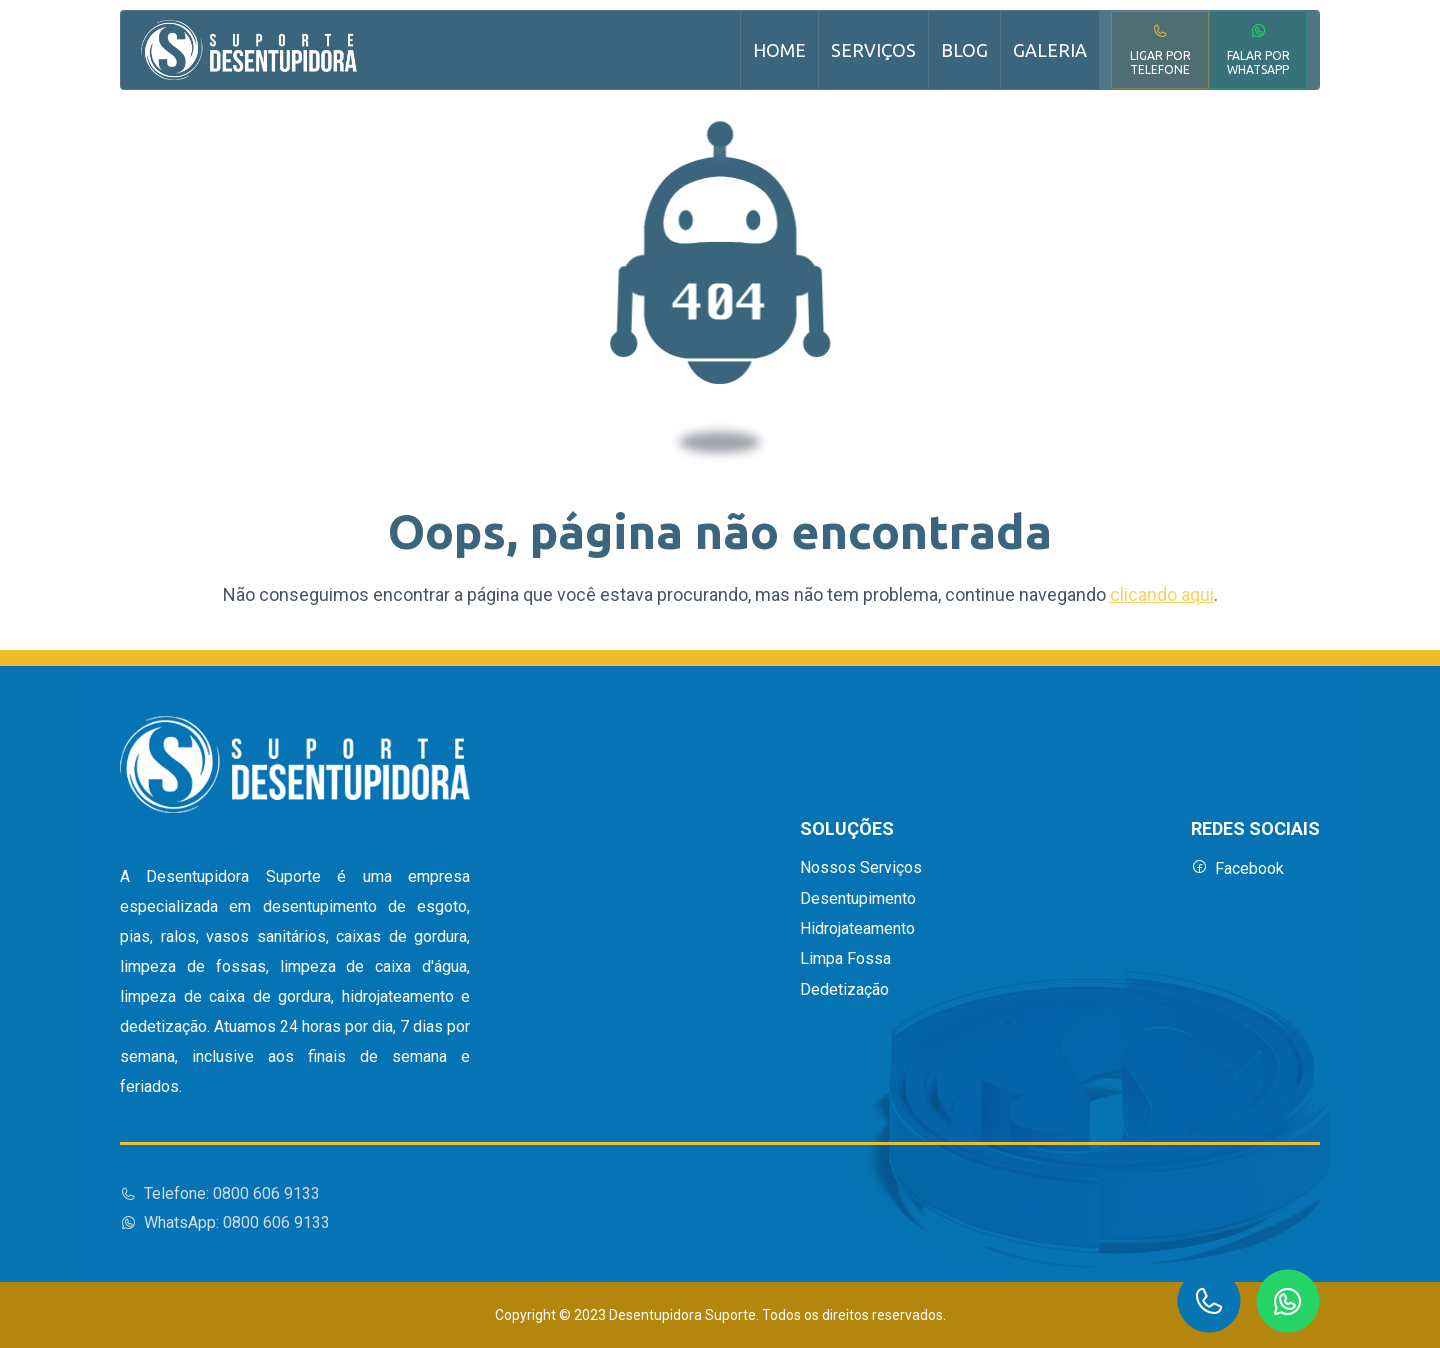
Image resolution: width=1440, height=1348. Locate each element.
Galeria (1050, 50)
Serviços (873, 50)
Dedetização (844, 990)
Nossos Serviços (861, 868)
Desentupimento (858, 899)
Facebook (1237, 868)
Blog (964, 50)
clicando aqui (1162, 594)
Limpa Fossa (845, 959)
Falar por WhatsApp (1258, 49)
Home (779, 50)
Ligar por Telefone (1160, 49)
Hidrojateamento (857, 929)
